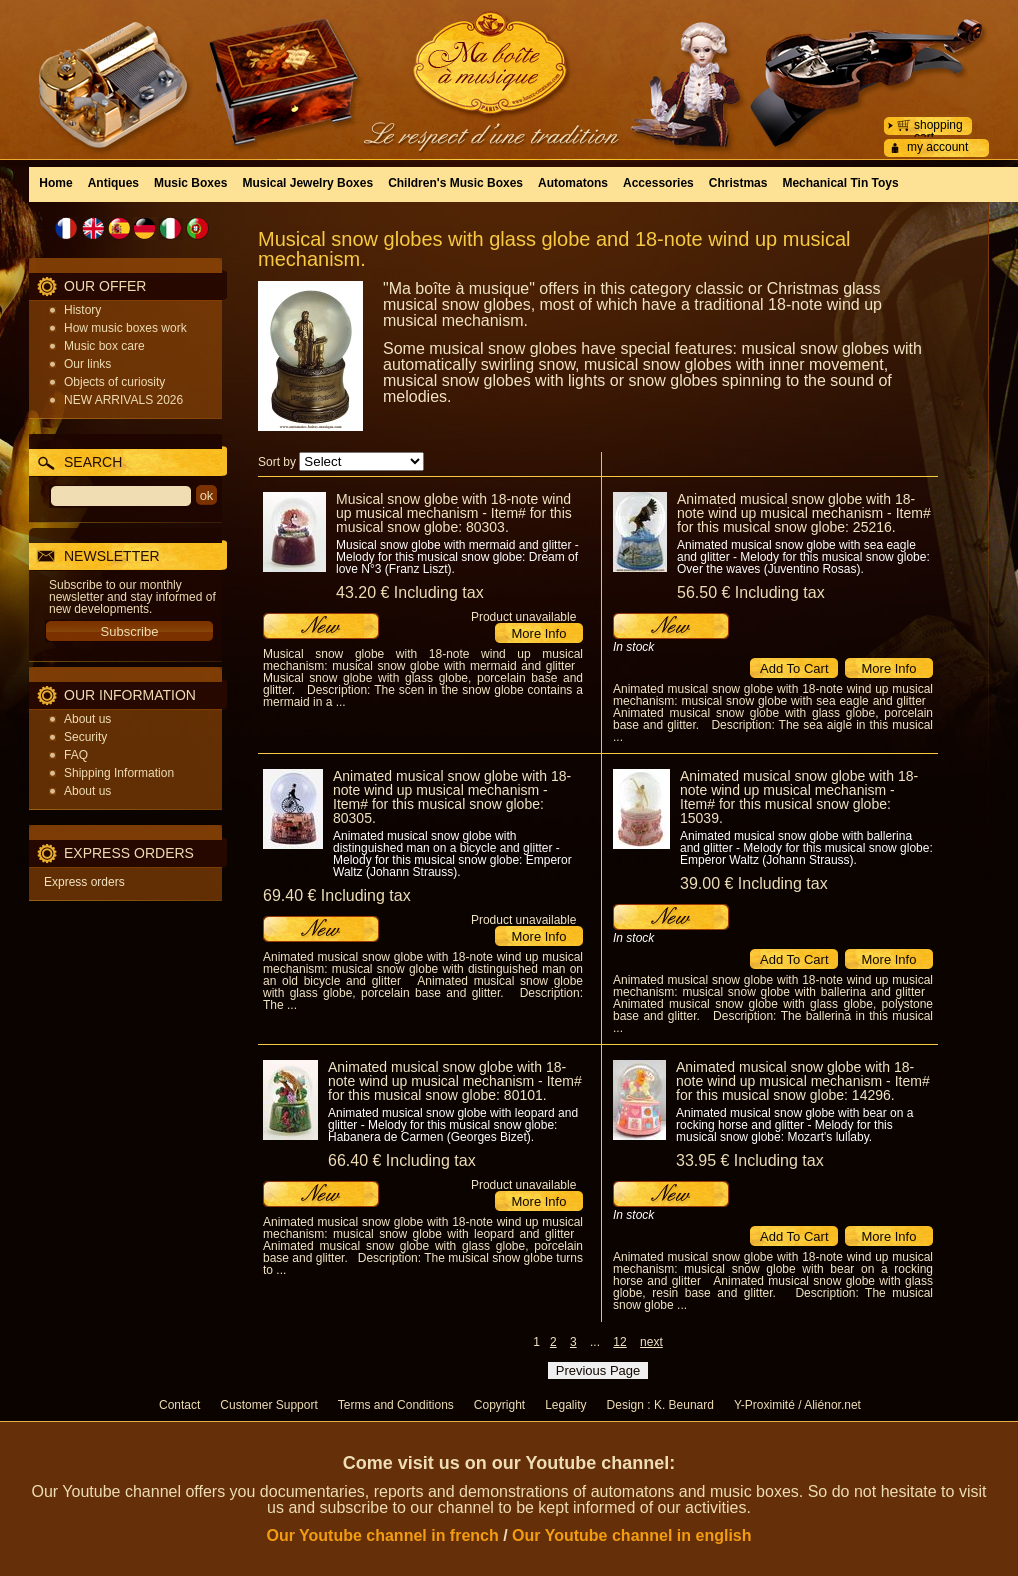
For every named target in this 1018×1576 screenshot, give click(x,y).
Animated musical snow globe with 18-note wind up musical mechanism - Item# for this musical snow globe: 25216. (804, 513)
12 (619, 1342)
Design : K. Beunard (660, 1405)
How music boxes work (125, 328)
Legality (565, 1405)
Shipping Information (119, 773)
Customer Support (268, 1405)
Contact (179, 1405)
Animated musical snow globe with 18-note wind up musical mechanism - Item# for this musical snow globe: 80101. (455, 1081)
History (82, 310)
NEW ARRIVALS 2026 (123, 400)
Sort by (277, 462)
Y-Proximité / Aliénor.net (797, 1405)
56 (751, 592)
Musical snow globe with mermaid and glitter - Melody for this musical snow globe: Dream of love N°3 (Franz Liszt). (457, 557)
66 (402, 1160)
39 (754, 883)
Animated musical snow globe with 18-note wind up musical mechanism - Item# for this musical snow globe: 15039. (799, 797)
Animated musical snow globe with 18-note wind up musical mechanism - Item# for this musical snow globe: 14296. (803, 1081)
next (651, 1342)
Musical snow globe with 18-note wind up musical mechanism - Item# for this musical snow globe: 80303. (454, 513)
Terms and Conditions (396, 1405)
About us (87, 719)
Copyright (499, 1405)
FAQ (76, 755)
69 (337, 895)
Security (85, 737)
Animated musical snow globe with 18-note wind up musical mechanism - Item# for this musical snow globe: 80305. (452, 797)
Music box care (104, 346)
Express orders (84, 882)
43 (410, 592)
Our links (87, 364)
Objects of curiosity (114, 382)
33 (750, 1160)
